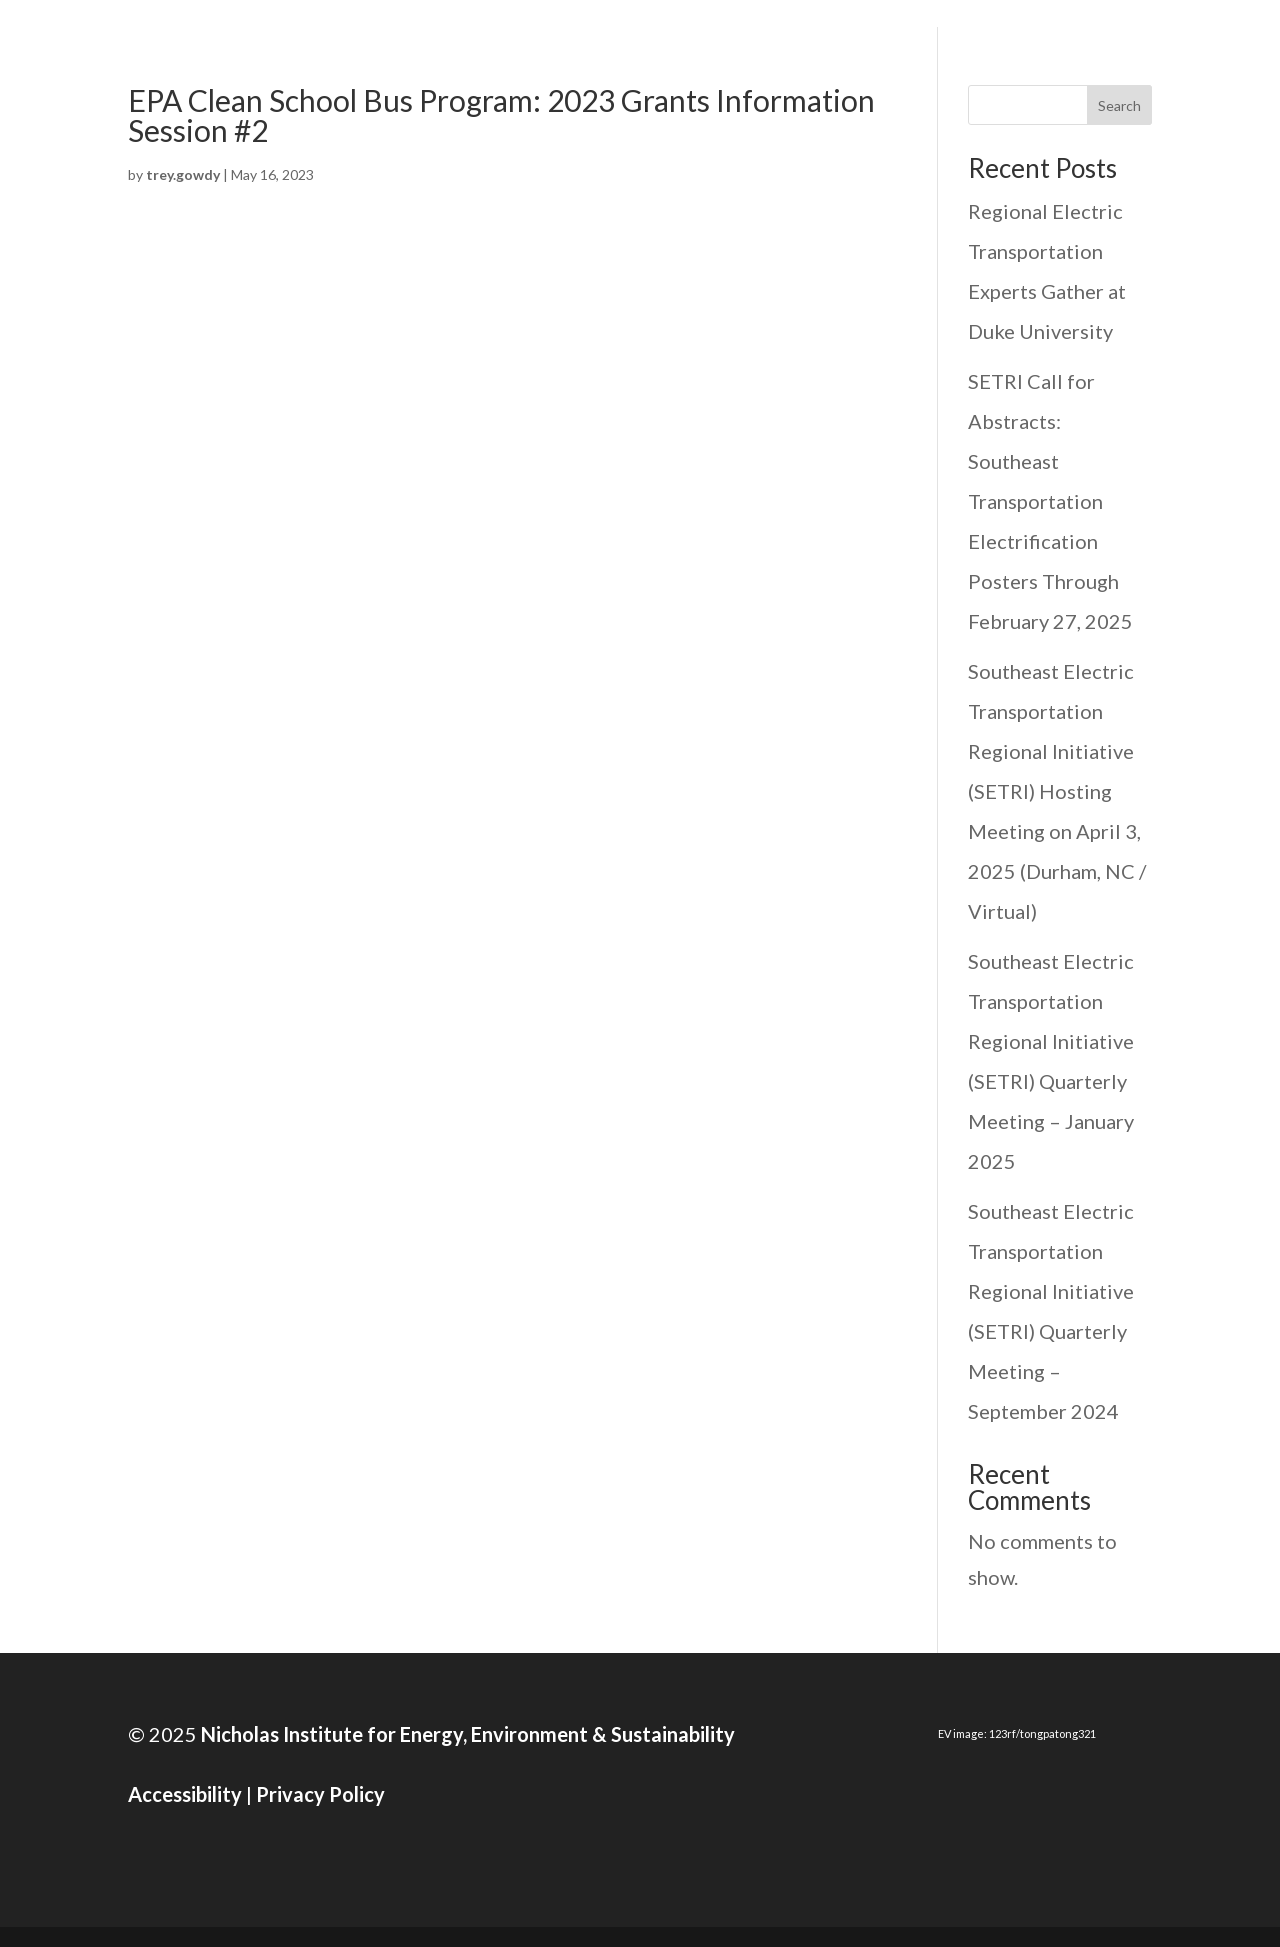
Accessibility (185, 1794)
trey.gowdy (183, 174)
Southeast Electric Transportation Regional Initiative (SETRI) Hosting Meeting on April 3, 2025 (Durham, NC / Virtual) (1057, 791)
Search (1119, 105)
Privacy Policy (320, 1794)
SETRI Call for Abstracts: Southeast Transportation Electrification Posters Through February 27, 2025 (1050, 501)
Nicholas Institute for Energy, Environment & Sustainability (466, 1734)
